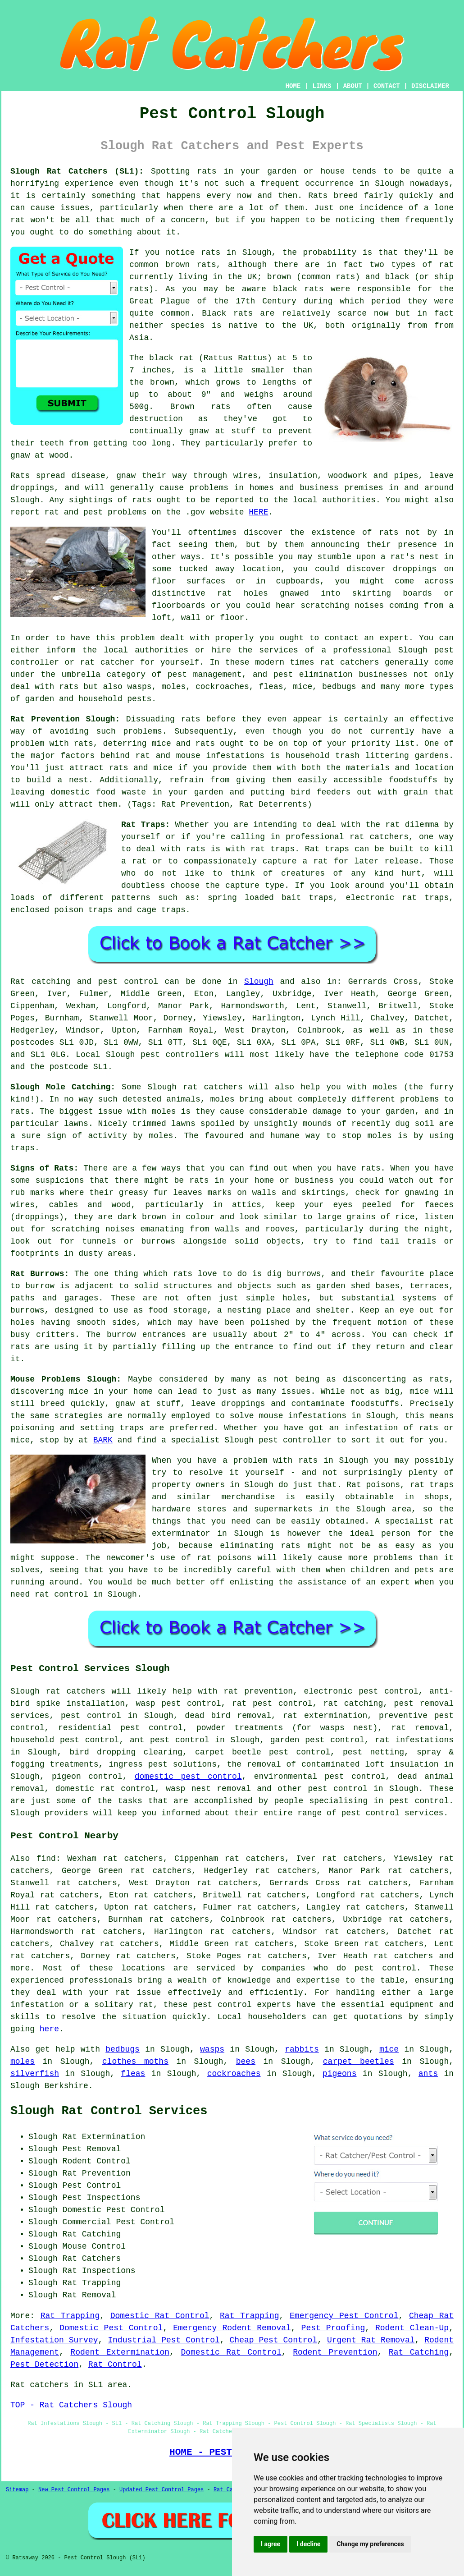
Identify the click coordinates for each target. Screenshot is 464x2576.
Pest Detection (44, 2364)
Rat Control (115, 2364)
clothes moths (135, 2061)
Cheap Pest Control (274, 2340)
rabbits (302, 2049)
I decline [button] (308, 2544)
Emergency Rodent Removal (232, 2328)
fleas (133, 2073)
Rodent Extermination (119, 2352)
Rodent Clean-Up (412, 2328)
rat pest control (272, 1703)
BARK (103, 1440)
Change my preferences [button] (370, 2544)
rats (388, 532)
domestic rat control (105, 1788)
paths (22, 1298)
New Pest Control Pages (73, 2490)
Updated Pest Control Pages (161, 2490)
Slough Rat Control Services (108, 2111)
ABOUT (352, 86)
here (49, 2029)
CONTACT (386, 86)
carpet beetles (358, 2061)
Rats (318, 195)
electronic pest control (361, 1691)
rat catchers (349, 662)
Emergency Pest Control (344, 2315)
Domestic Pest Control (111, 2328)
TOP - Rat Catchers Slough (71, 2405)
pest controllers (180, 1054)
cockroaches (234, 2073)
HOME (293, 86)
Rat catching (40, 981)
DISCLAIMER (430, 86)
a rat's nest (410, 556)
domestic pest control (188, 1776)
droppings (415, 569)
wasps (212, 2049)
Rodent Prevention (335, 2352)
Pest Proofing (333, 2328)
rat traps (272, 849)
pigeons (340, 2073)
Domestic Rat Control (159, 2315)
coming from (416, 605)
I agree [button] (270, 2544)
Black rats (227, 313)
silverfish (34, 2073)
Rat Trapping (70, 2315)
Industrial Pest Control (164, 2340)
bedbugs (122, 2049)
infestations (235, 755)
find (46, 1858)
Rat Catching (419, 2352)
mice (389, 2049)
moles (22, 2061)
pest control (337, 1788)
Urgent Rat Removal (371, 2340)
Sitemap (17, 2490)
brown (162, 382)
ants (428, 2073)
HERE (258, 512)
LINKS (321, 86)
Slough (258, 981)
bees (245, 2061)
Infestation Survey (54, 2340)
